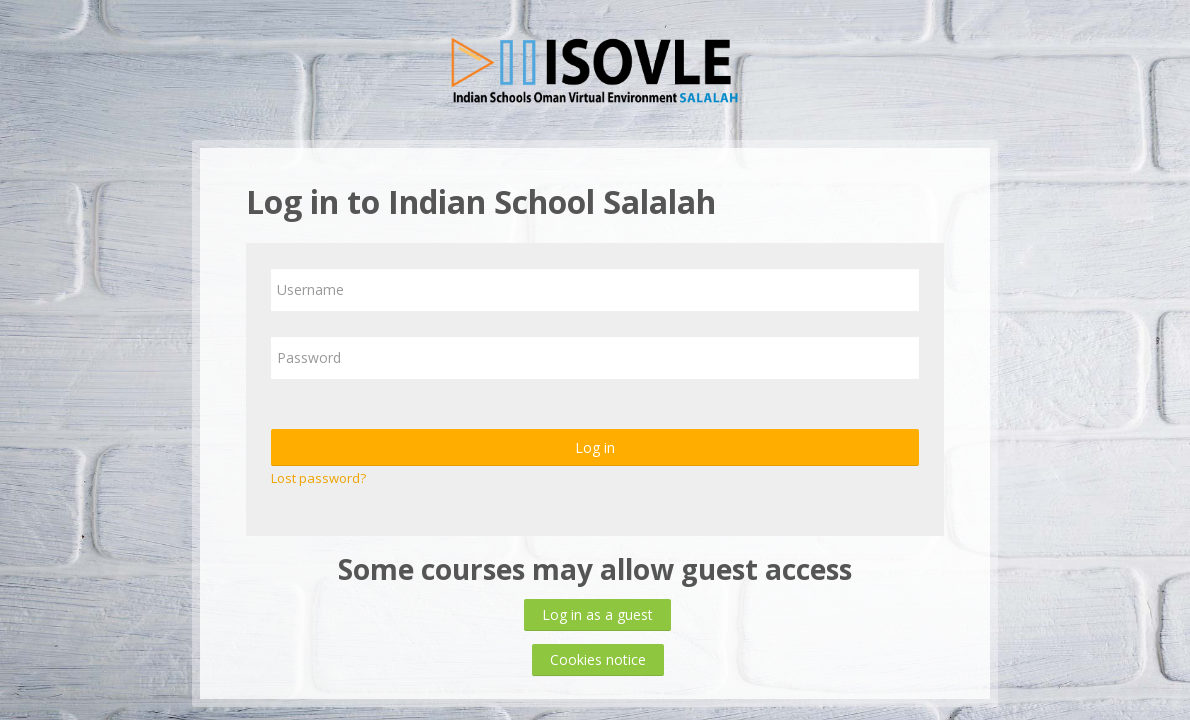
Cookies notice (598, 659)
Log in (595, 447)
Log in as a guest (597, 614)
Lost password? (318, 478)
